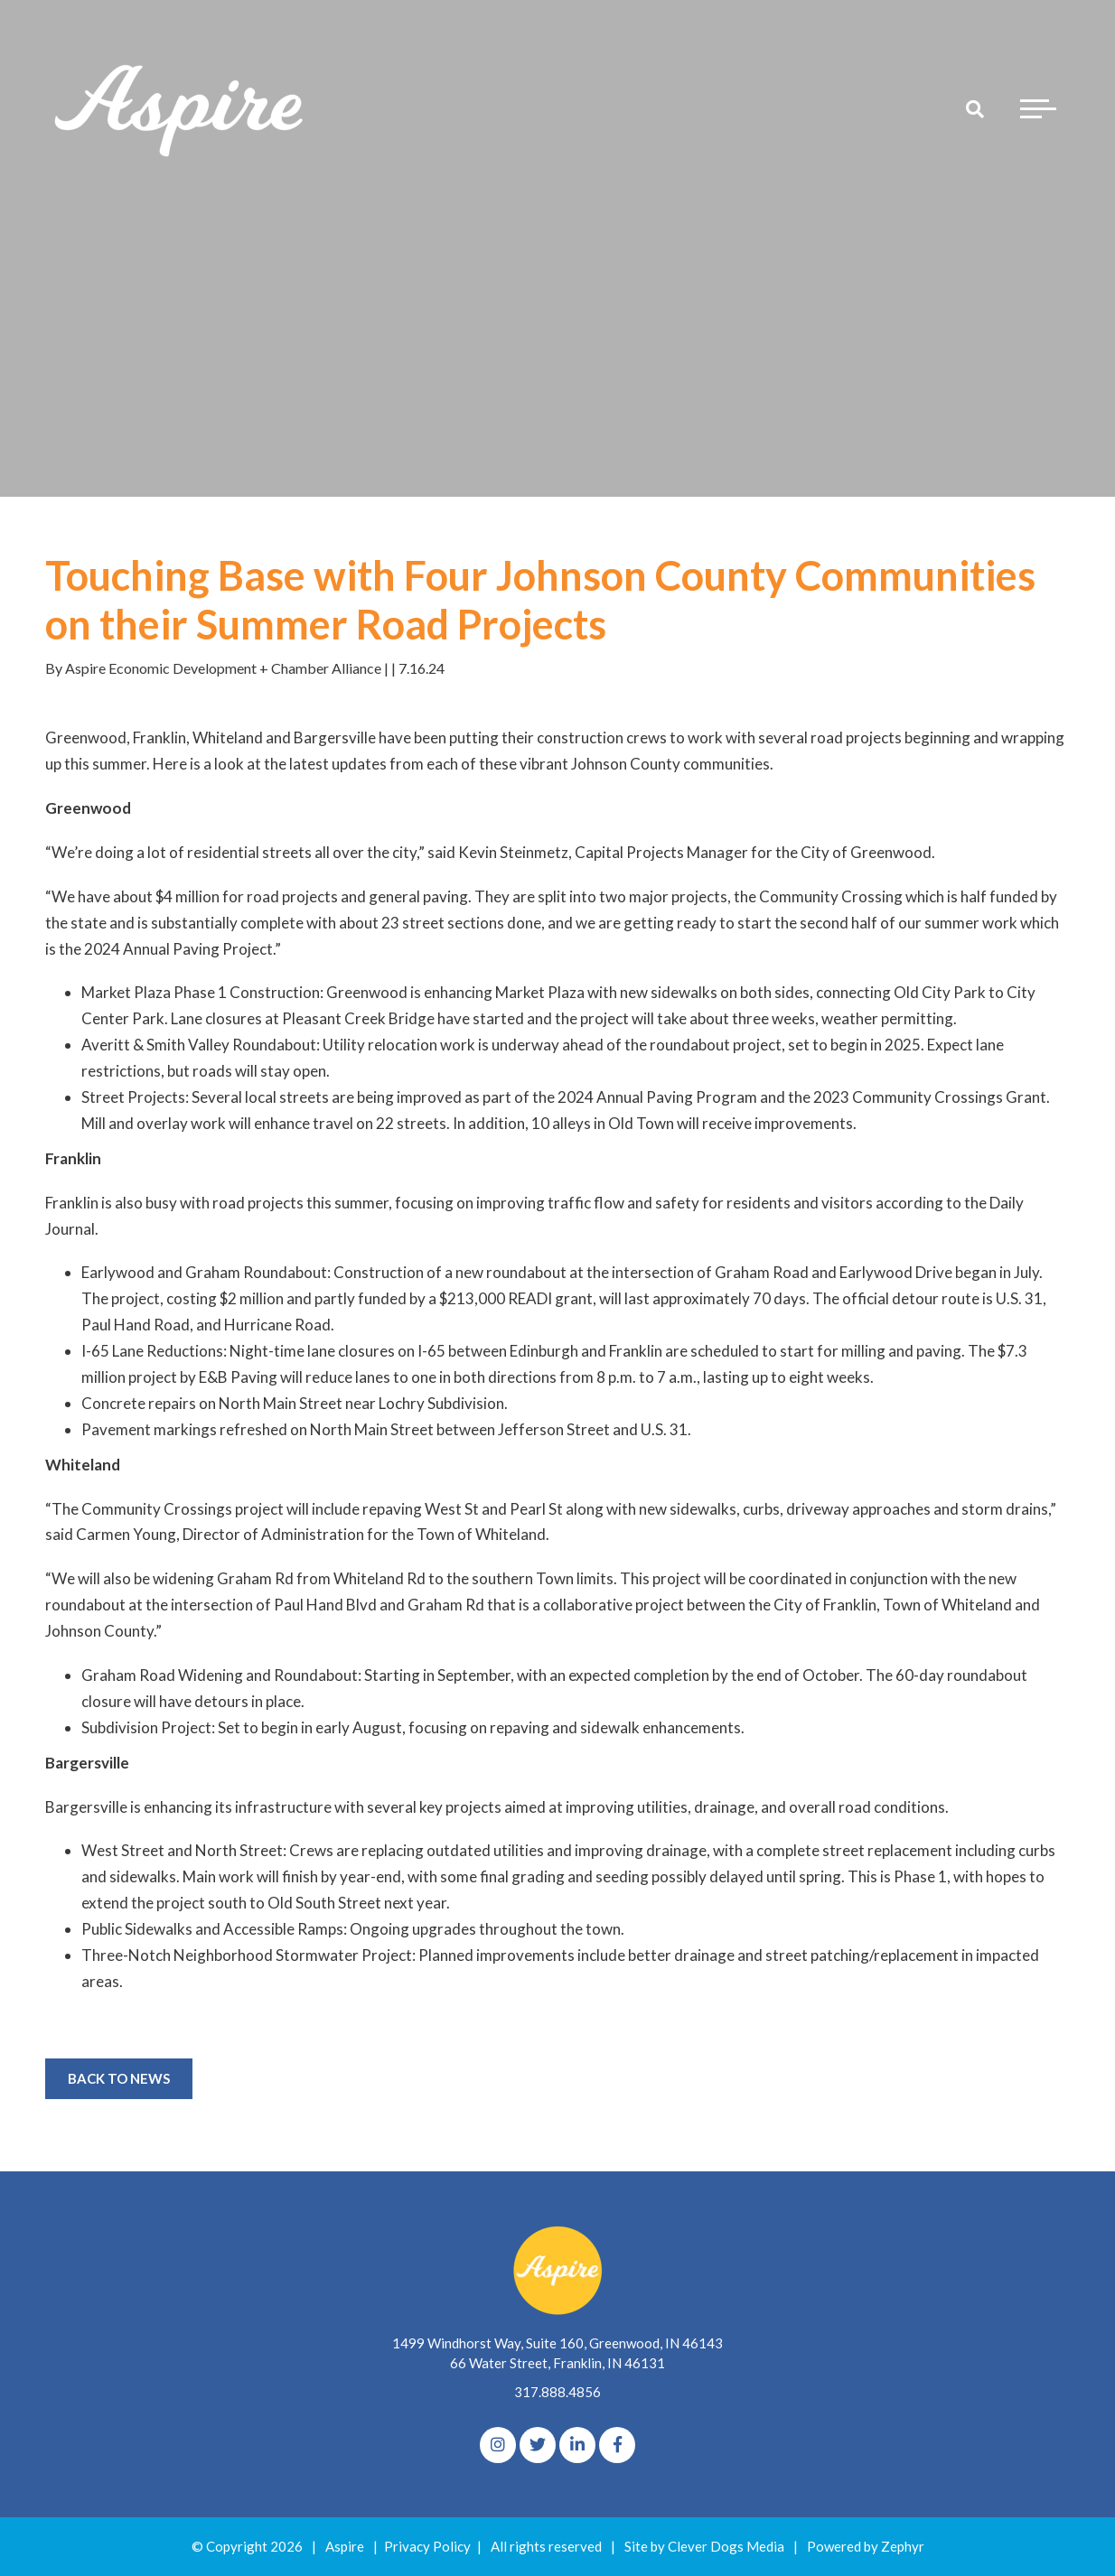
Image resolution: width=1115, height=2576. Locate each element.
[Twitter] (538, 2445)
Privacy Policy (427, 2546)
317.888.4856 (557, 2392)
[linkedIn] (577, 2445)
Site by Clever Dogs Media (704, 2546)
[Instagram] (498, 2445)
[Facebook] (617, 2445)
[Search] (975, 108)
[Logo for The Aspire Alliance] (180, 108)
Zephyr (902, 2546)
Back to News (119, 2078)
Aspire (344, 2546)
